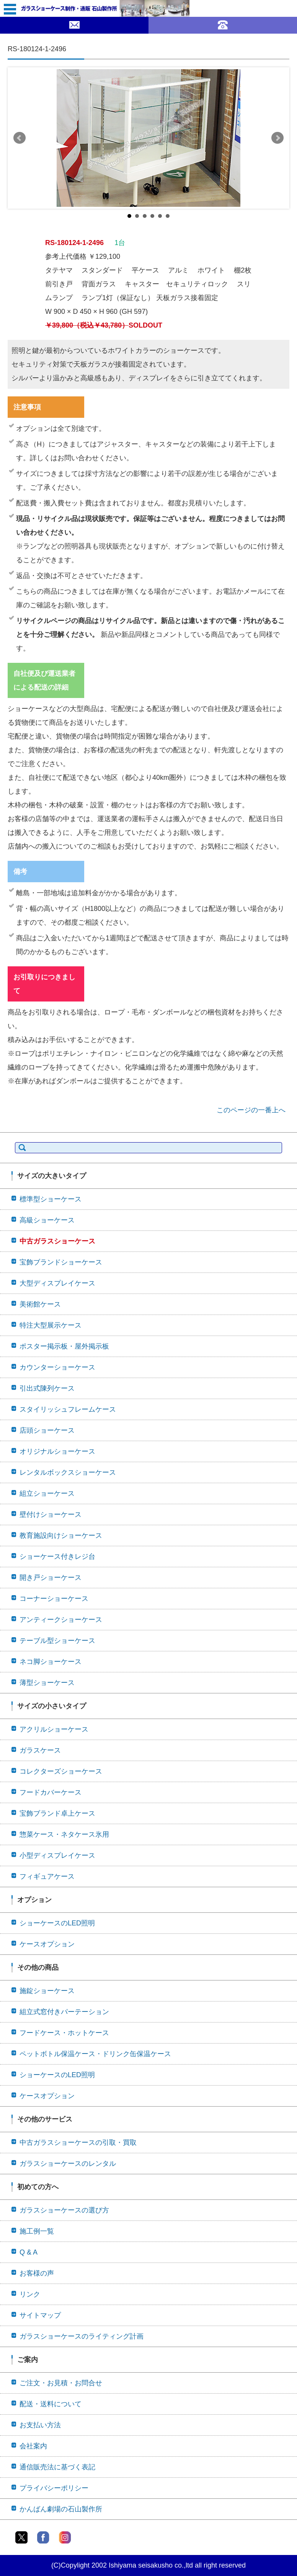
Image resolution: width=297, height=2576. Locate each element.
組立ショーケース (47, 1493)
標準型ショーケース (51, 1199)
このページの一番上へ (251, 1110)
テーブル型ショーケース (57, 1640)
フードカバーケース (51, 1792)
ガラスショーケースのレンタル (68, 2163)
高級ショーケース (47, 1220)
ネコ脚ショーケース (51, 1661)
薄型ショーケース (47, 1682)
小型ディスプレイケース (57, 1855)
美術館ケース (40, 1304)
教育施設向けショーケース (61, 1535)
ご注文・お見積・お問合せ (61, 2383)
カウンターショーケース (57, 1367)
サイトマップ (40, 2315)
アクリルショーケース (54, 1729)
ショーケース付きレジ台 (57, 1556)
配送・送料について (51, 2404)
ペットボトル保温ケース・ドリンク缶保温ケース (95, 2054)
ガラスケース (40, 1750)
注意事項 (27, 407)
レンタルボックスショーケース (68, 1472)
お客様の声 (37, 2273)
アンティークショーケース (61, 1619)
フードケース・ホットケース (64, 2033)
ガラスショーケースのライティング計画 (82, 2336)
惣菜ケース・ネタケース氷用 (64, 1834)
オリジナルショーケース (57, 1451)
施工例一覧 (37, 2231)
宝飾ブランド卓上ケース (57, 1813)
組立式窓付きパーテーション (64, 2012)
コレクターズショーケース (61, 1771)
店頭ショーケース (47, 1430)
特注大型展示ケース (51, 1325)
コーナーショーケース (54, 1598)
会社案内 (33, 2446)
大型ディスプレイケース (57, 1283)
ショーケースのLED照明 (57, 1923)
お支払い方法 (40, 2425)
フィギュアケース (47, 1876)
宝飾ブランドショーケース (61, 1262)
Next (277, 138)
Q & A (29, 2252)
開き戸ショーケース (51, 1577)
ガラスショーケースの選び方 (64, 2210)
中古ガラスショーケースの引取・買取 (78, 2142)
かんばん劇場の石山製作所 (61, 2509)
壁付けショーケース (51, 1514)
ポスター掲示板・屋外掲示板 (64, 1346)
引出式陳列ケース (47, 1388)
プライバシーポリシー (54, 2488)
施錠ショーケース (47, 1991)
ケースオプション (47, 1944)
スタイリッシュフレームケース (68, 1409)
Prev (19, 138)
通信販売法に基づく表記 (57, 2467)
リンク (30, 2294)
